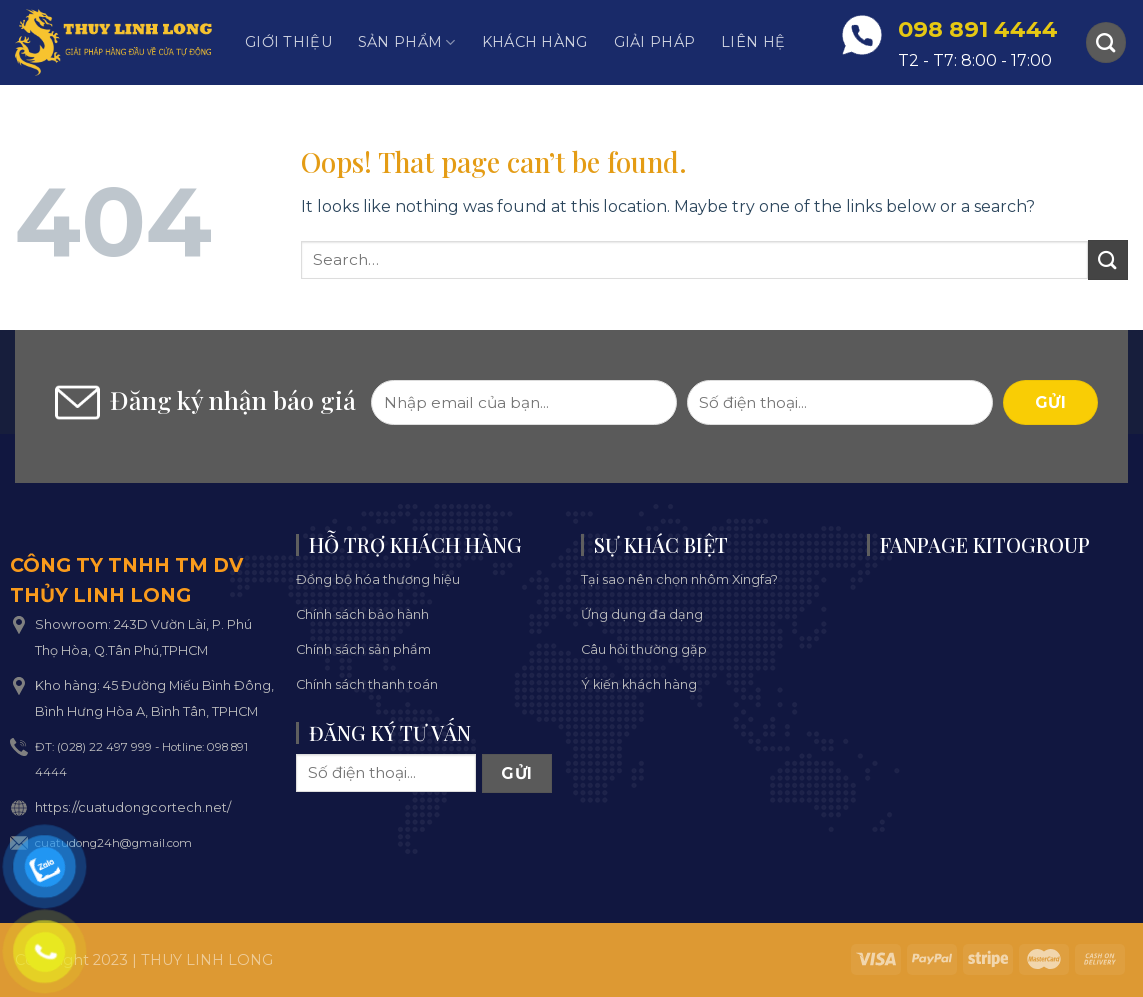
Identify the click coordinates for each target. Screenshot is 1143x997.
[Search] (1106, 42)
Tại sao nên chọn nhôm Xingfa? (679, 579)
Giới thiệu (288, 42)
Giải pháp (655, 42)
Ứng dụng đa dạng (642, 614)
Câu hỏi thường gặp (644, 649)
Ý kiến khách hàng (639, 684)
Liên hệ (753, 42)
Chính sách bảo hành (362, 614)
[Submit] (1108, 259)
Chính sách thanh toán (367, 684)
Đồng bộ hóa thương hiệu (378, 579)
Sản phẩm (407, 42)
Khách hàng (535, 42)
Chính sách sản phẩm (363, 649)
